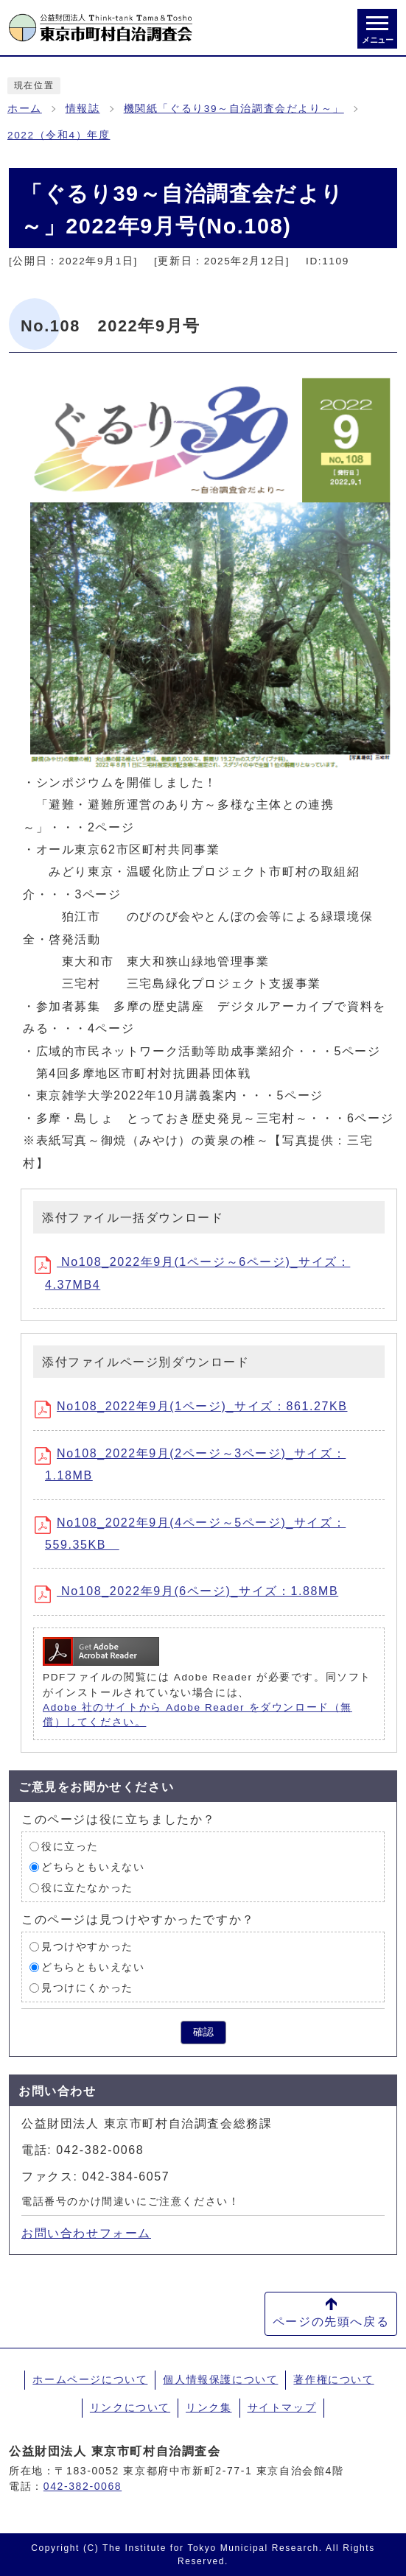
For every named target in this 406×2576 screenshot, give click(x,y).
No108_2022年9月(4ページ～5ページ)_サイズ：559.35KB (195, 1533)
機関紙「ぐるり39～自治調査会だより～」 (234, 108)
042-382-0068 (82, 2486)
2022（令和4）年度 (58, 135)
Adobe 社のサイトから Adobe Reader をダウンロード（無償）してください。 (197, 1715)
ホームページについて (89, 2379)
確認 (203, 2032)
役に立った (70, 1846)
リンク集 (208, 2407)
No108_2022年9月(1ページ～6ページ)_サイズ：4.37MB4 (197, 1273)
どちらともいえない (92, 1867)
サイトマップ (282, 2407)
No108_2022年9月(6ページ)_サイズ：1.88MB (191, 1593)
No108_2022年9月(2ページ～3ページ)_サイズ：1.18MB (195, 1464)
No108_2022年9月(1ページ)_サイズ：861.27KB (196, 1409)
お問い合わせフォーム (86, 2233)
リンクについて (130, 2407)
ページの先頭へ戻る (331, 2321)
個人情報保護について (220, 2379)
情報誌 (83, 108)
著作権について (333, 2379)
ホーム (24, 108)
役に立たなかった (87, 1887)
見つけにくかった (87, 1987)
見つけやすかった (87, 1946)
